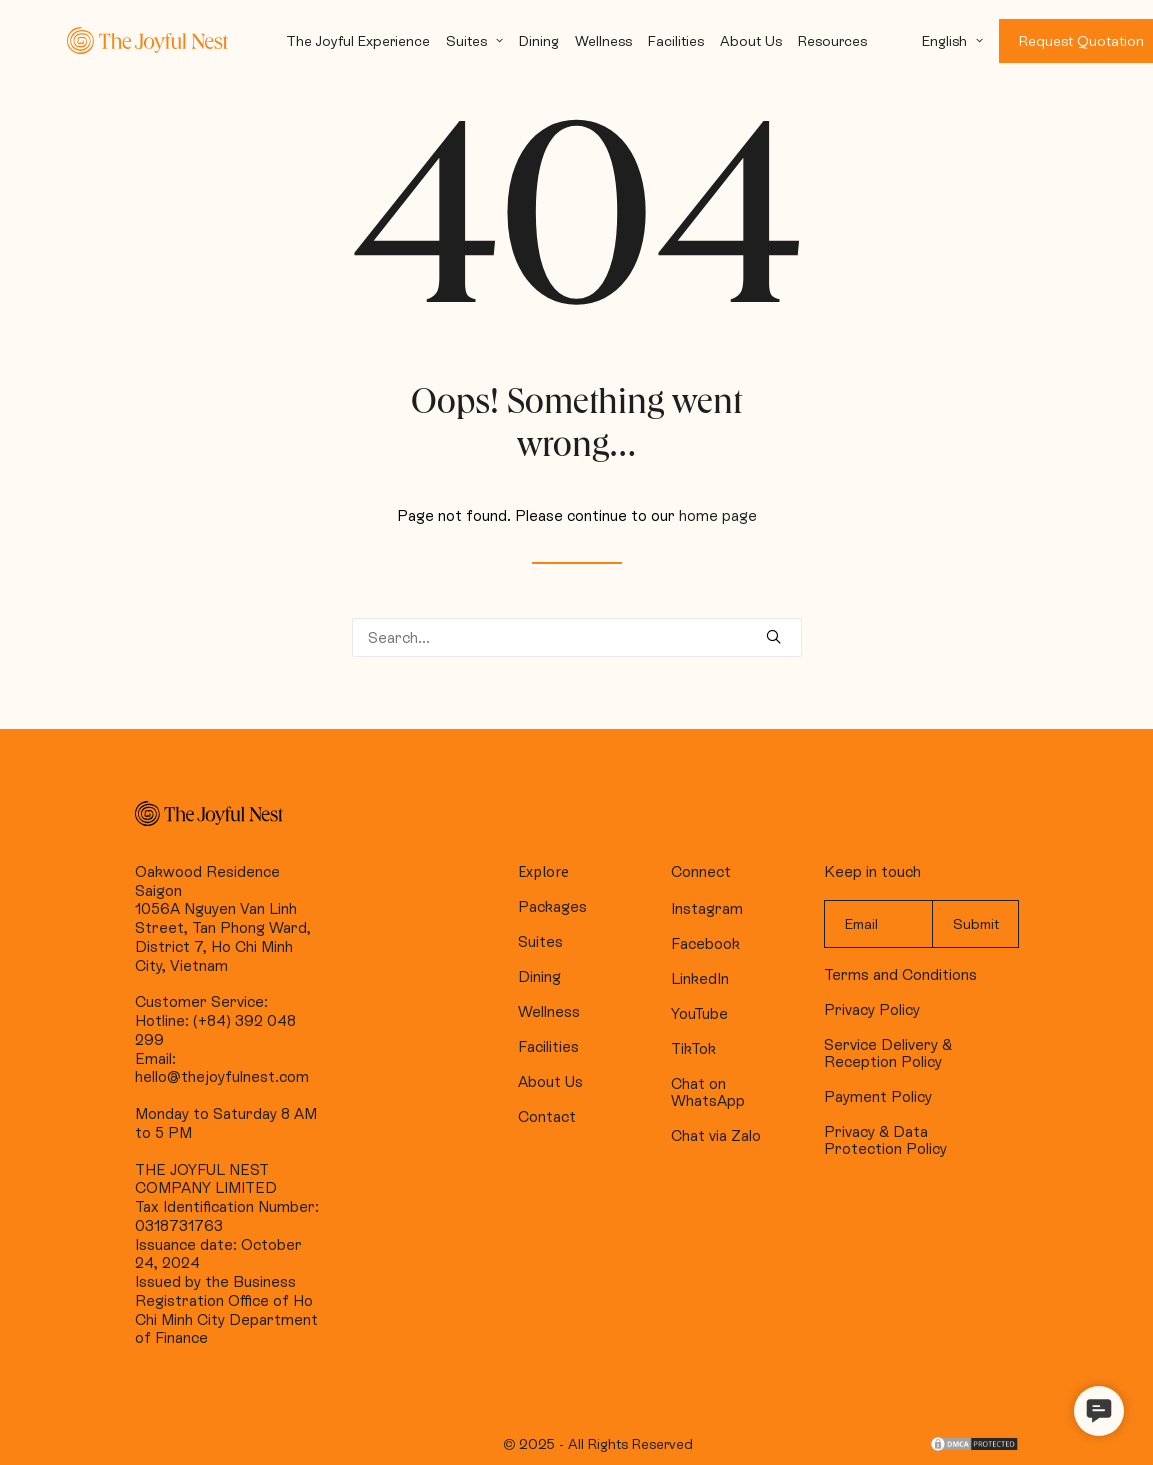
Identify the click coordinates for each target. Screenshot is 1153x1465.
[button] (1099, 1411)
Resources (832, 41)
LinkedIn (700, 978)
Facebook (705, 943)
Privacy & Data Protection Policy (885, 1140)
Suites (474, 41)
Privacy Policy (872, 1009)
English (952, 41)
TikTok (693, 1048)
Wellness (603, 41)
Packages (552, 906)
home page (718, 515)
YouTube (699, 1013)
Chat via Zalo (716, 1135)
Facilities (676, 41)
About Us (751, 41)
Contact (547, 1116)
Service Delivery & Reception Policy (888, 1053)
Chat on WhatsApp (708, 1092)
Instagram (707, 908)
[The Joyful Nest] (147, 40)
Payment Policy (878, 1096)
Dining (539, 41)
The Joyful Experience (358, 41)
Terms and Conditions (900, 974)
